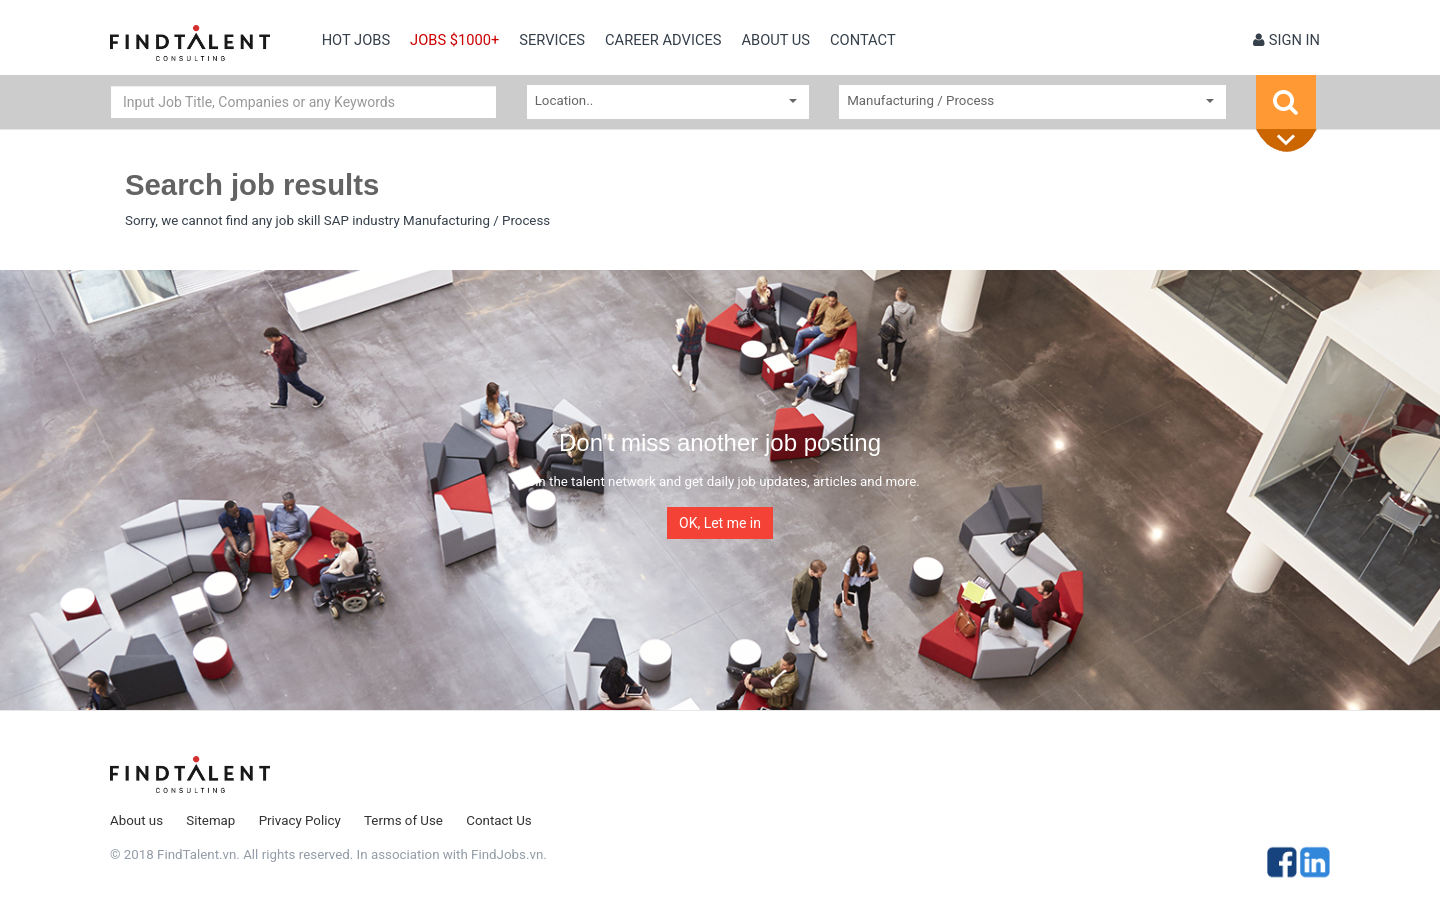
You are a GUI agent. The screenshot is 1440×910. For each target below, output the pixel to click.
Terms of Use (403, 820)
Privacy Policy (300, 820)
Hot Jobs (356, 40)
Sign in (1286, 40)
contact (863, 40)
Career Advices (663, 40)
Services (552, 40)
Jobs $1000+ (454, 40)
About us (775, 40)
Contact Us (498, 820)
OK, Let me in (720, 523)
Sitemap (210, 820)
